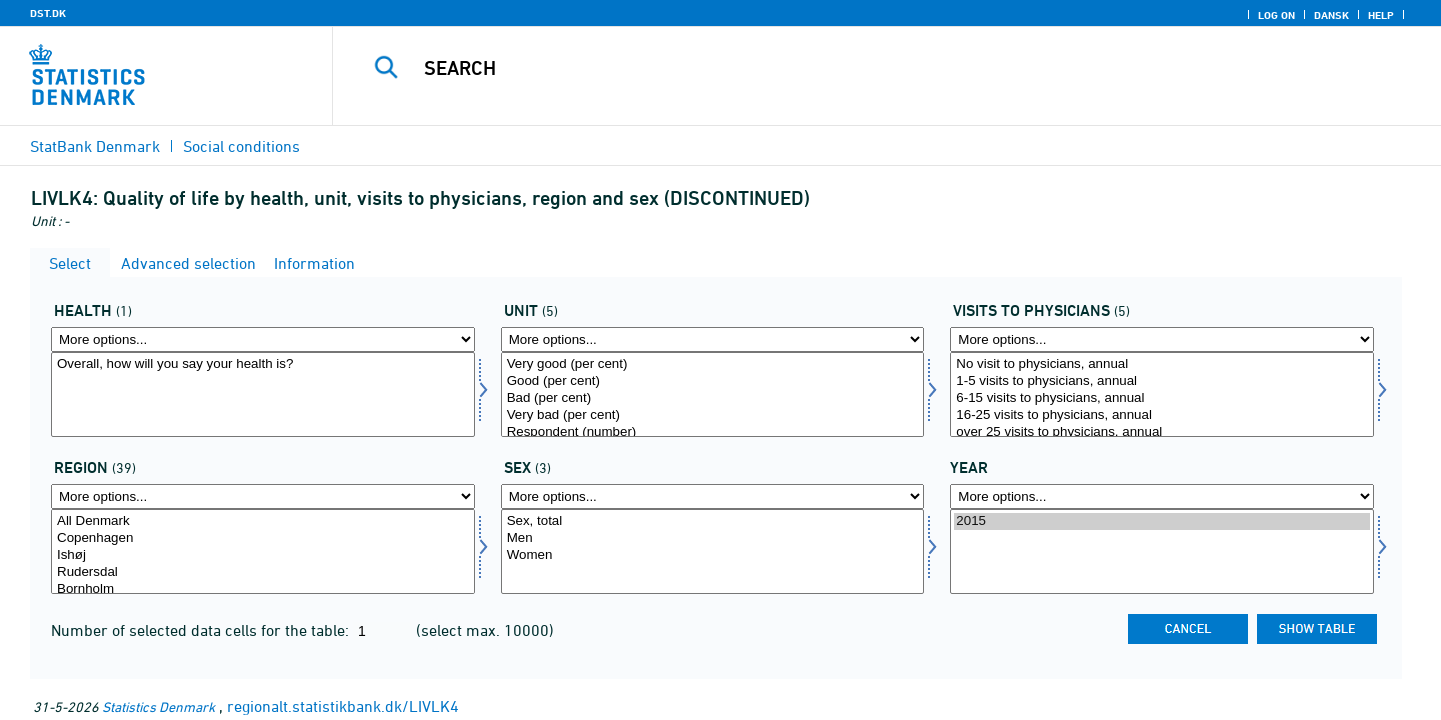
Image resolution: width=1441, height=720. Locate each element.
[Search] (853, 68)
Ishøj (263, 555)
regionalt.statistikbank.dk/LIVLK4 (343, 706)
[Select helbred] (263, 394)
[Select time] (1162, 551)
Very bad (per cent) (713, 415)
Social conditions (241, 146)
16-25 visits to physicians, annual (1162, 415)
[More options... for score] (713, 339)
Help (1381, 15)
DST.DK (48, 13)
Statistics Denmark (158, 706)
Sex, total (713, 521)
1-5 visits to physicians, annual (1162, 381)
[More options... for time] (1162, 496)
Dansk (1331, 15)
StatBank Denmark (95, 146)
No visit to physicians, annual (1162, 364)
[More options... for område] (263, 496)
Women (713, 555)
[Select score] (713, 394)
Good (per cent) (713, 381)
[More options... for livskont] (1162, 339)
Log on (1276, 15)
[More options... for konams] (713, 496)
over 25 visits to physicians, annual (1162, 432)
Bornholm (263, 589)
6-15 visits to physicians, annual (1162, 398)
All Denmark (263, 521)
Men (713, 538)
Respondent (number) (713, 432)
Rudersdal (263, 572)
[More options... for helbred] (263, 339)
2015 (1162, 521)
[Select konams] (713, 551)
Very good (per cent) (713, 364)
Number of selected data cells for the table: (202, 630)
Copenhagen (263, 538)
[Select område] (263, 551)
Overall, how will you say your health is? (263, 364)
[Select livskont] (1162, 394)
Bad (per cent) (713, 398)
